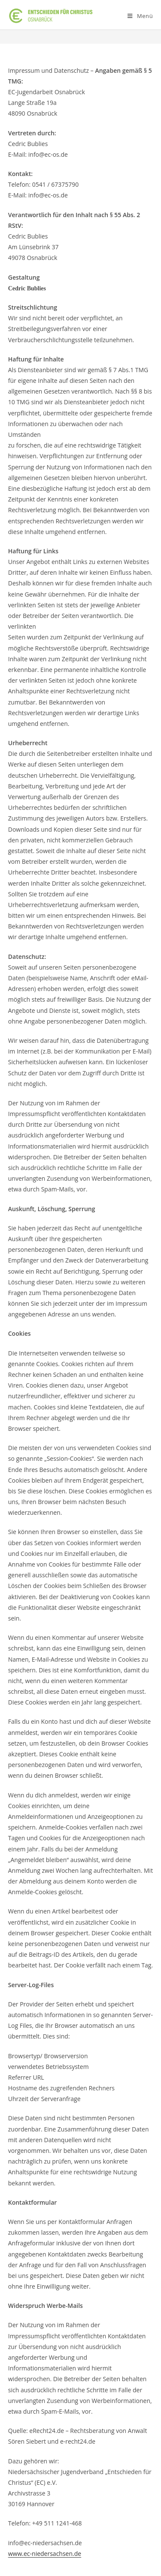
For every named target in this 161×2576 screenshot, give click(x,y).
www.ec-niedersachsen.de (44, 2553)
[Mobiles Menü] (140, 16)
